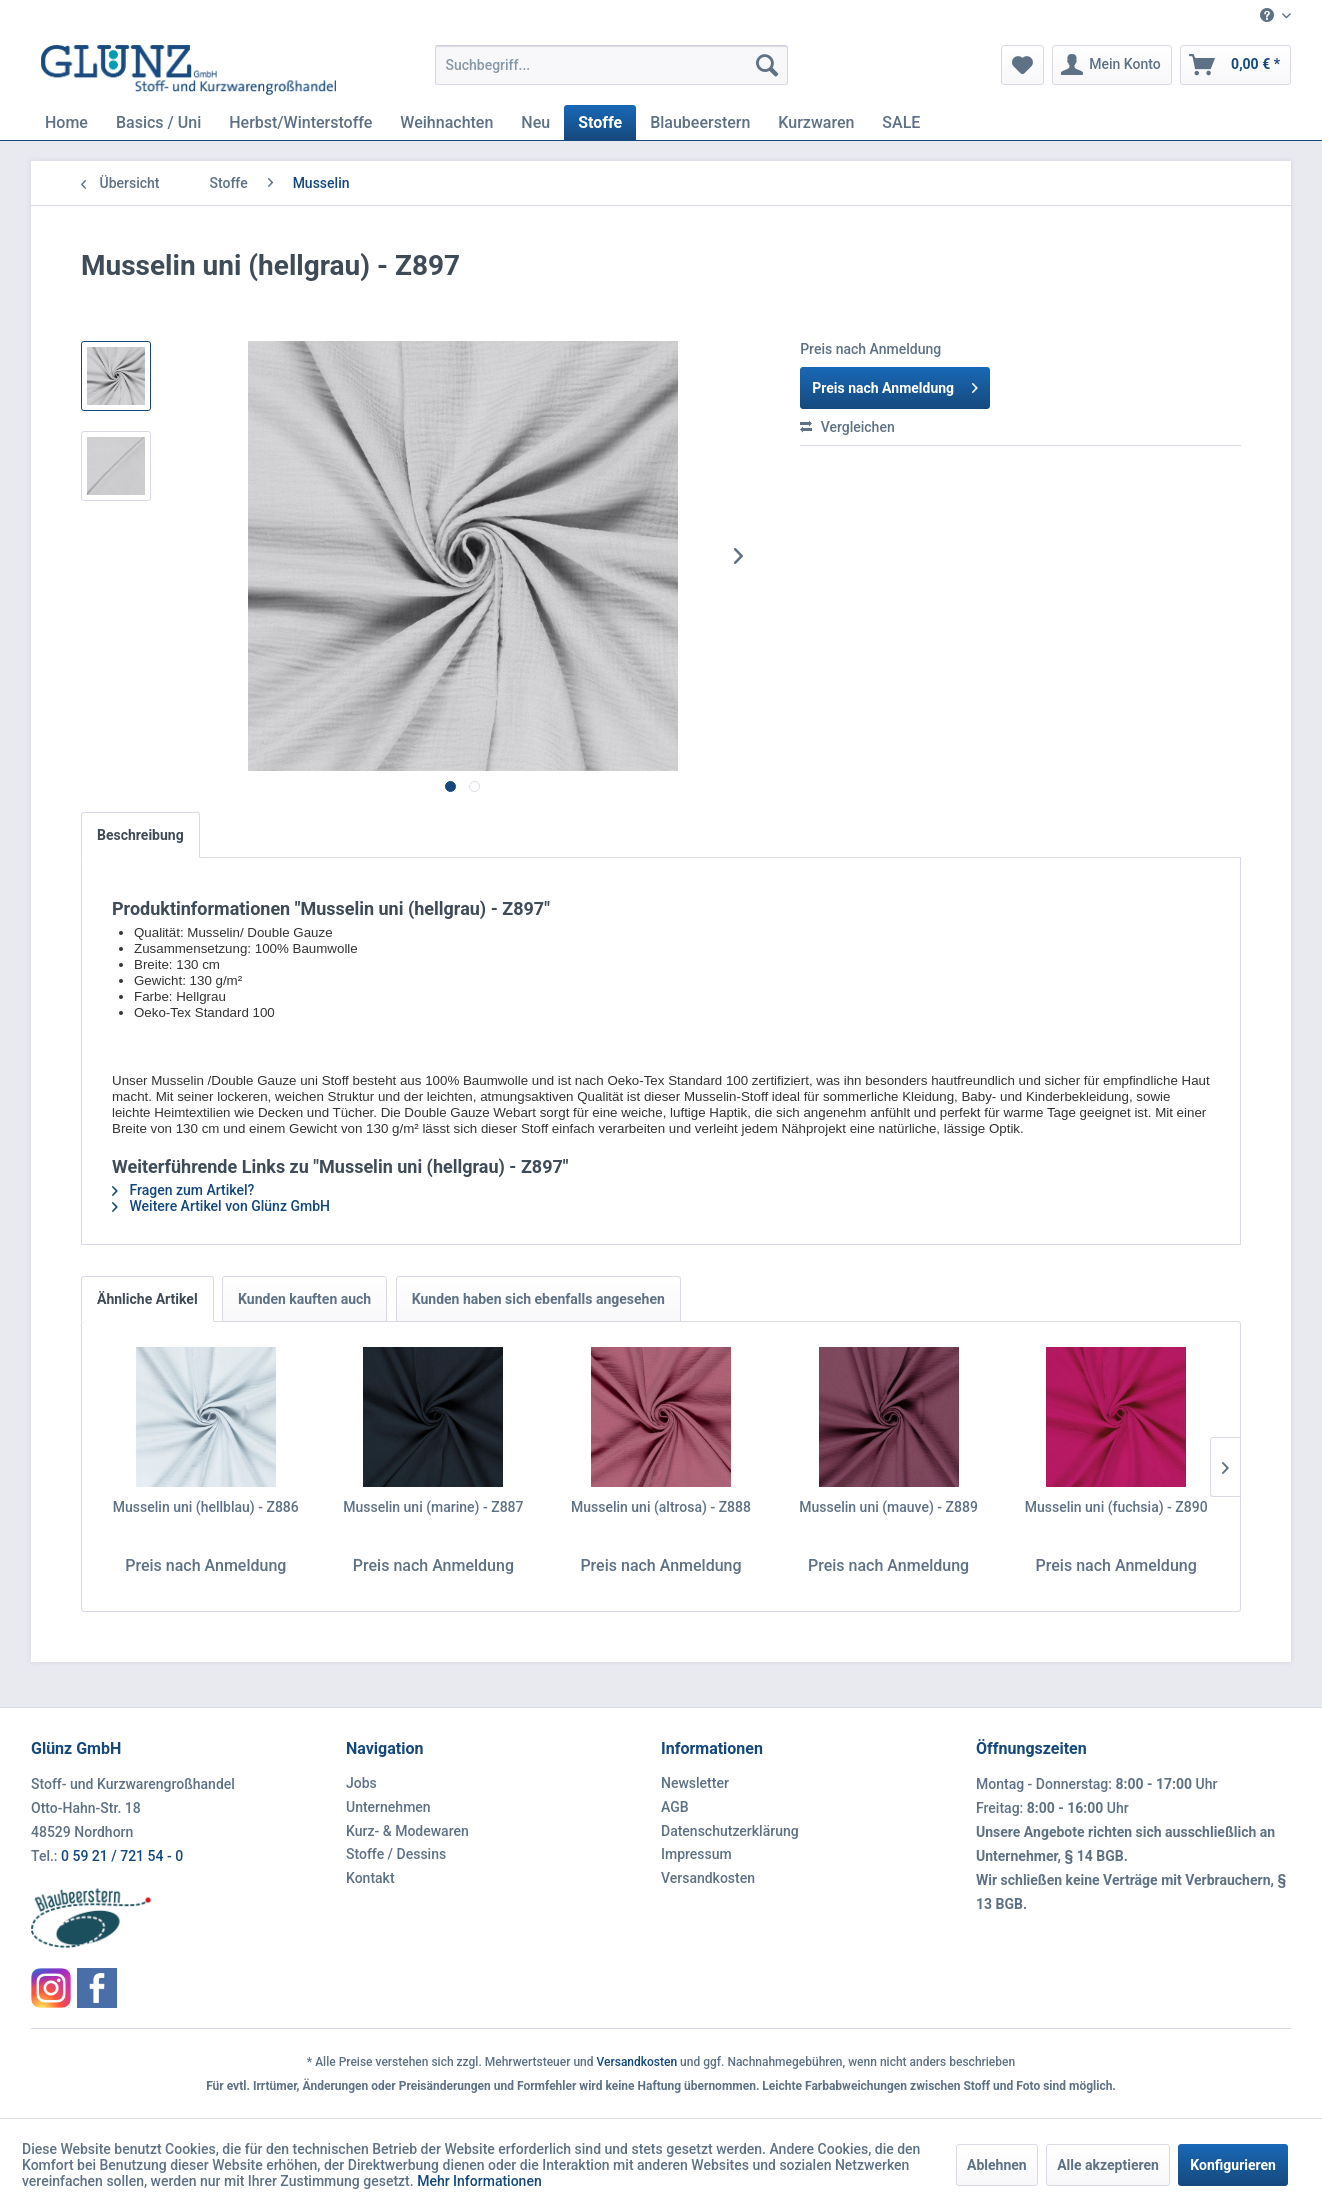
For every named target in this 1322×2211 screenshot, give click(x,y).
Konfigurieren (1233, 2165)
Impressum (696, 1854)
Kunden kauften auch (304, 1299)
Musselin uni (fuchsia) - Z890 (1116, 1507)
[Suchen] (767, 65)
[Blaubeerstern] (700, 122)
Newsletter (695, 1783)
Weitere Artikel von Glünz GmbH (221, 1206)
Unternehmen (388, 1807)
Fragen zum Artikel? (183, 1190)
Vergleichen (847, 427)
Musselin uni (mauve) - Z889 (888, 1507)
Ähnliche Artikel (147, 1299)
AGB (675, 1807)
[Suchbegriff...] (611, 65)
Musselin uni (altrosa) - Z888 (661, 1507)
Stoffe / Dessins (396, 1854)
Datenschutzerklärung (730, 1831)
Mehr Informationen (479, 2181)
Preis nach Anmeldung (895, 384)
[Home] (66, 122)
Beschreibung (140, 835)
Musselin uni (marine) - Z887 (433, 1507)
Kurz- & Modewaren (407, 1831)
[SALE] (901, 122)
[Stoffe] (600, 122)
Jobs (361, 1783)
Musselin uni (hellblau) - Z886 (206, 1507)
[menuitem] (1268, 16)
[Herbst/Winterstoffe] (300, 122)
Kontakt (370, 1878)
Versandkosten (708, 1878)
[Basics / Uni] (158, 122)
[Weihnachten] (446, 122)
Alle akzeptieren (1108, 2165)
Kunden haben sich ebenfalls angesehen (538, 1299)
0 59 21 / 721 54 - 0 (122, 1856)
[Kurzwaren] (816, 122)
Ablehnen (997, 2165)
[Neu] (535, 122)
